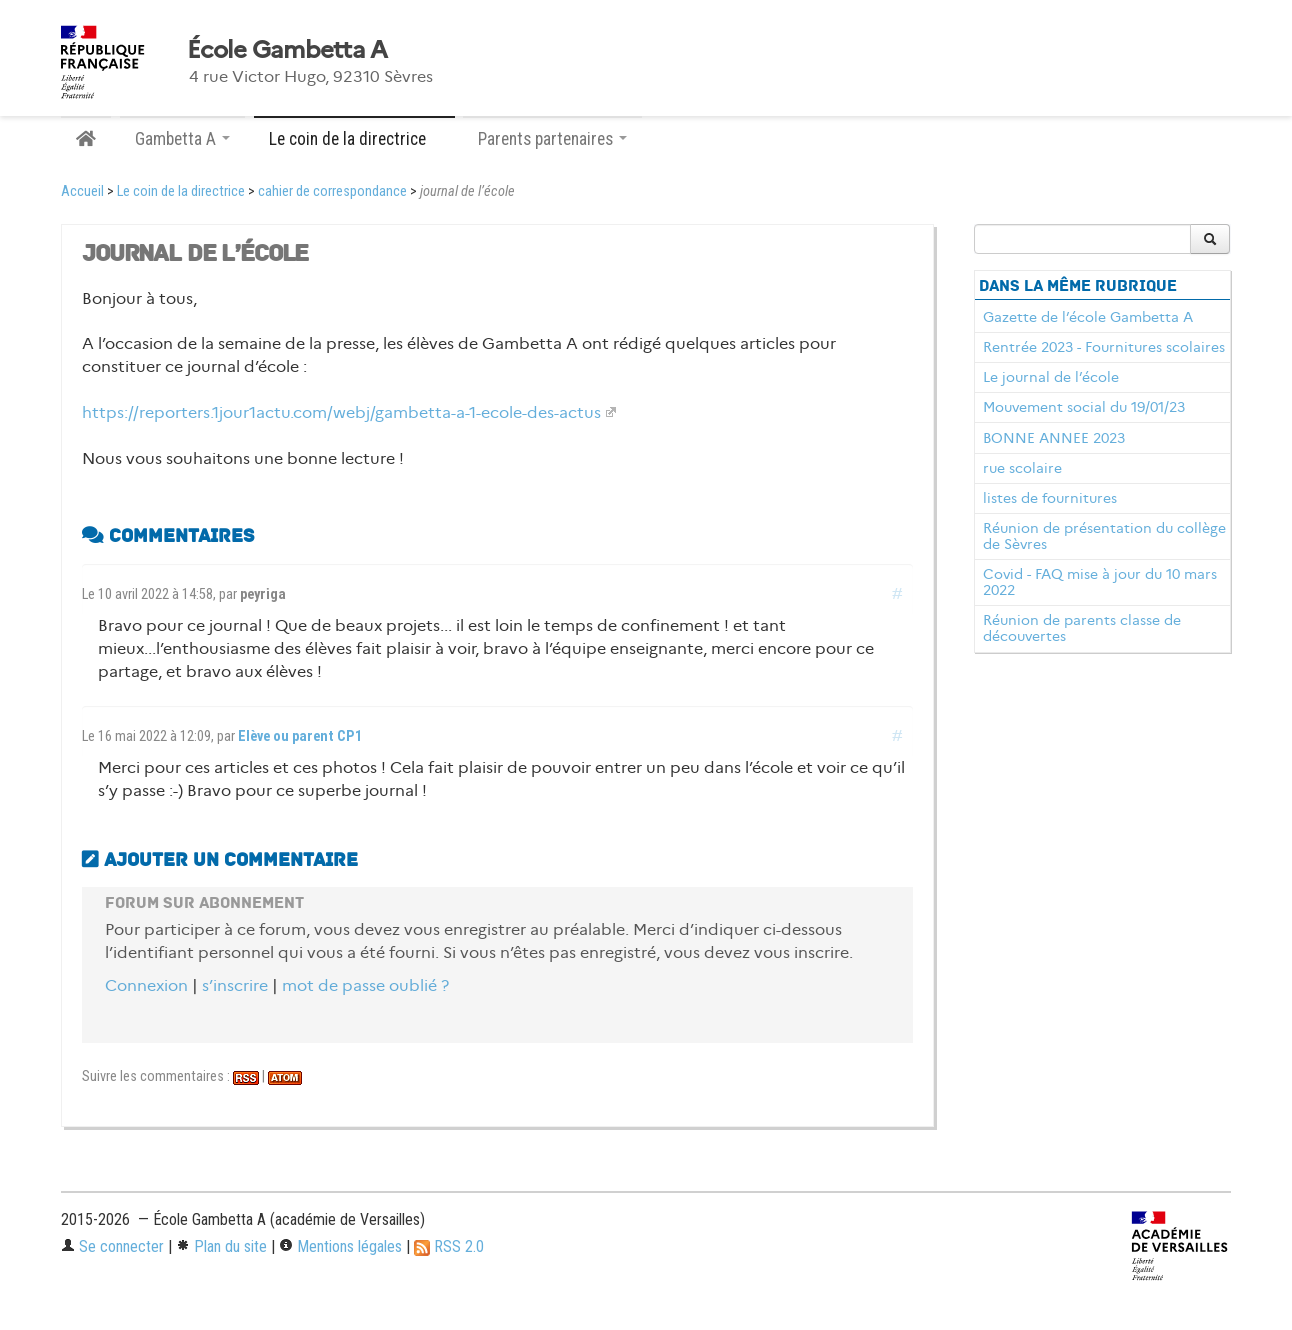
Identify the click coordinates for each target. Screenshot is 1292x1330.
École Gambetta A (287, 50)
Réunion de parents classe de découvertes (1082, 628)
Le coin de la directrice (181, 191)
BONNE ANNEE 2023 (1054, 438)
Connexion (146, 985)
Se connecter (112, 1246)
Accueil (82, 191)
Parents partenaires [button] (552, 139)
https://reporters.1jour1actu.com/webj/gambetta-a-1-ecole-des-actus (341, 412)
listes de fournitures (1050, 498)
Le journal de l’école (1051, 377)
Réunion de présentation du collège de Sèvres (1104, 536)
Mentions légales (340, 1246)
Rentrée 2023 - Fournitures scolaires (1104, 347)
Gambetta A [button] (182, 139)
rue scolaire (1022, 468)
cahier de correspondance (332, 191)
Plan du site (221, 1246)
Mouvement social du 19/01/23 (1084, 407)
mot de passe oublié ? (365, 985)
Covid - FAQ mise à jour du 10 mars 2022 (1100, 582)
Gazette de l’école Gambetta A (1088, 317)
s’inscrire (235, 985)
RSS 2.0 (449, 1246)
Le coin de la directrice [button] (354, 139)
